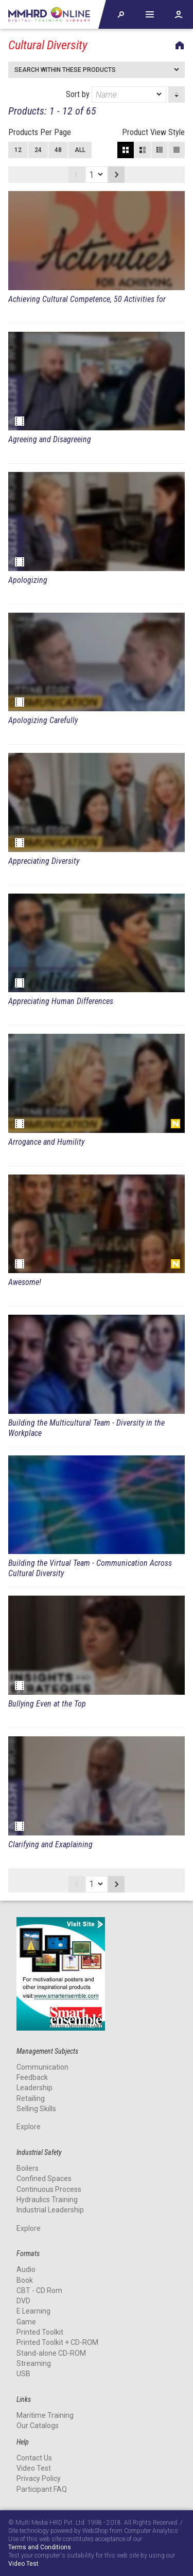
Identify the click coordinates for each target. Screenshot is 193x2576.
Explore (28, 2127)
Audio (26, 2269)
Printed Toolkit (39, 2332)
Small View (159, 150)
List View (176, 150)
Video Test (33, 2468)
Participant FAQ (41, 2489)
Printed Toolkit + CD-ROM (57, 2342)
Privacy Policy (38, 2478)
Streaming (33, 2363)
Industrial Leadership (50, 2210)
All (80, 150)
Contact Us (34, 2458)
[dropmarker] (159, 94)
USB (23, 2374)
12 (18, 150)
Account (178, 14)
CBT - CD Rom (39, 2290)
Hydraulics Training (47, 2199)
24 (38, 150)
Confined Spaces (44, 2178)
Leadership (34, 2087)
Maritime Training (45, 2415)
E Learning (33, 2311)
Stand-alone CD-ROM (51, 2353)
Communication (42, 2067)
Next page (116, 174)
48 (58, 150)
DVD (23, 2301)
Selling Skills (36, 2109)
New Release (175, 1124)
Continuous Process (48, 2189)
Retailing (30, 2098)
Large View (142, 150)
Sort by (116, 94)
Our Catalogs (37, 2425)
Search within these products (65, 69)
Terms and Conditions (39, 2547)
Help (149, 14)
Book (24, 2280)
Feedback (32, 2077)
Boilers (27, 2168)
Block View (125, 150)
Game (26, 2322)
